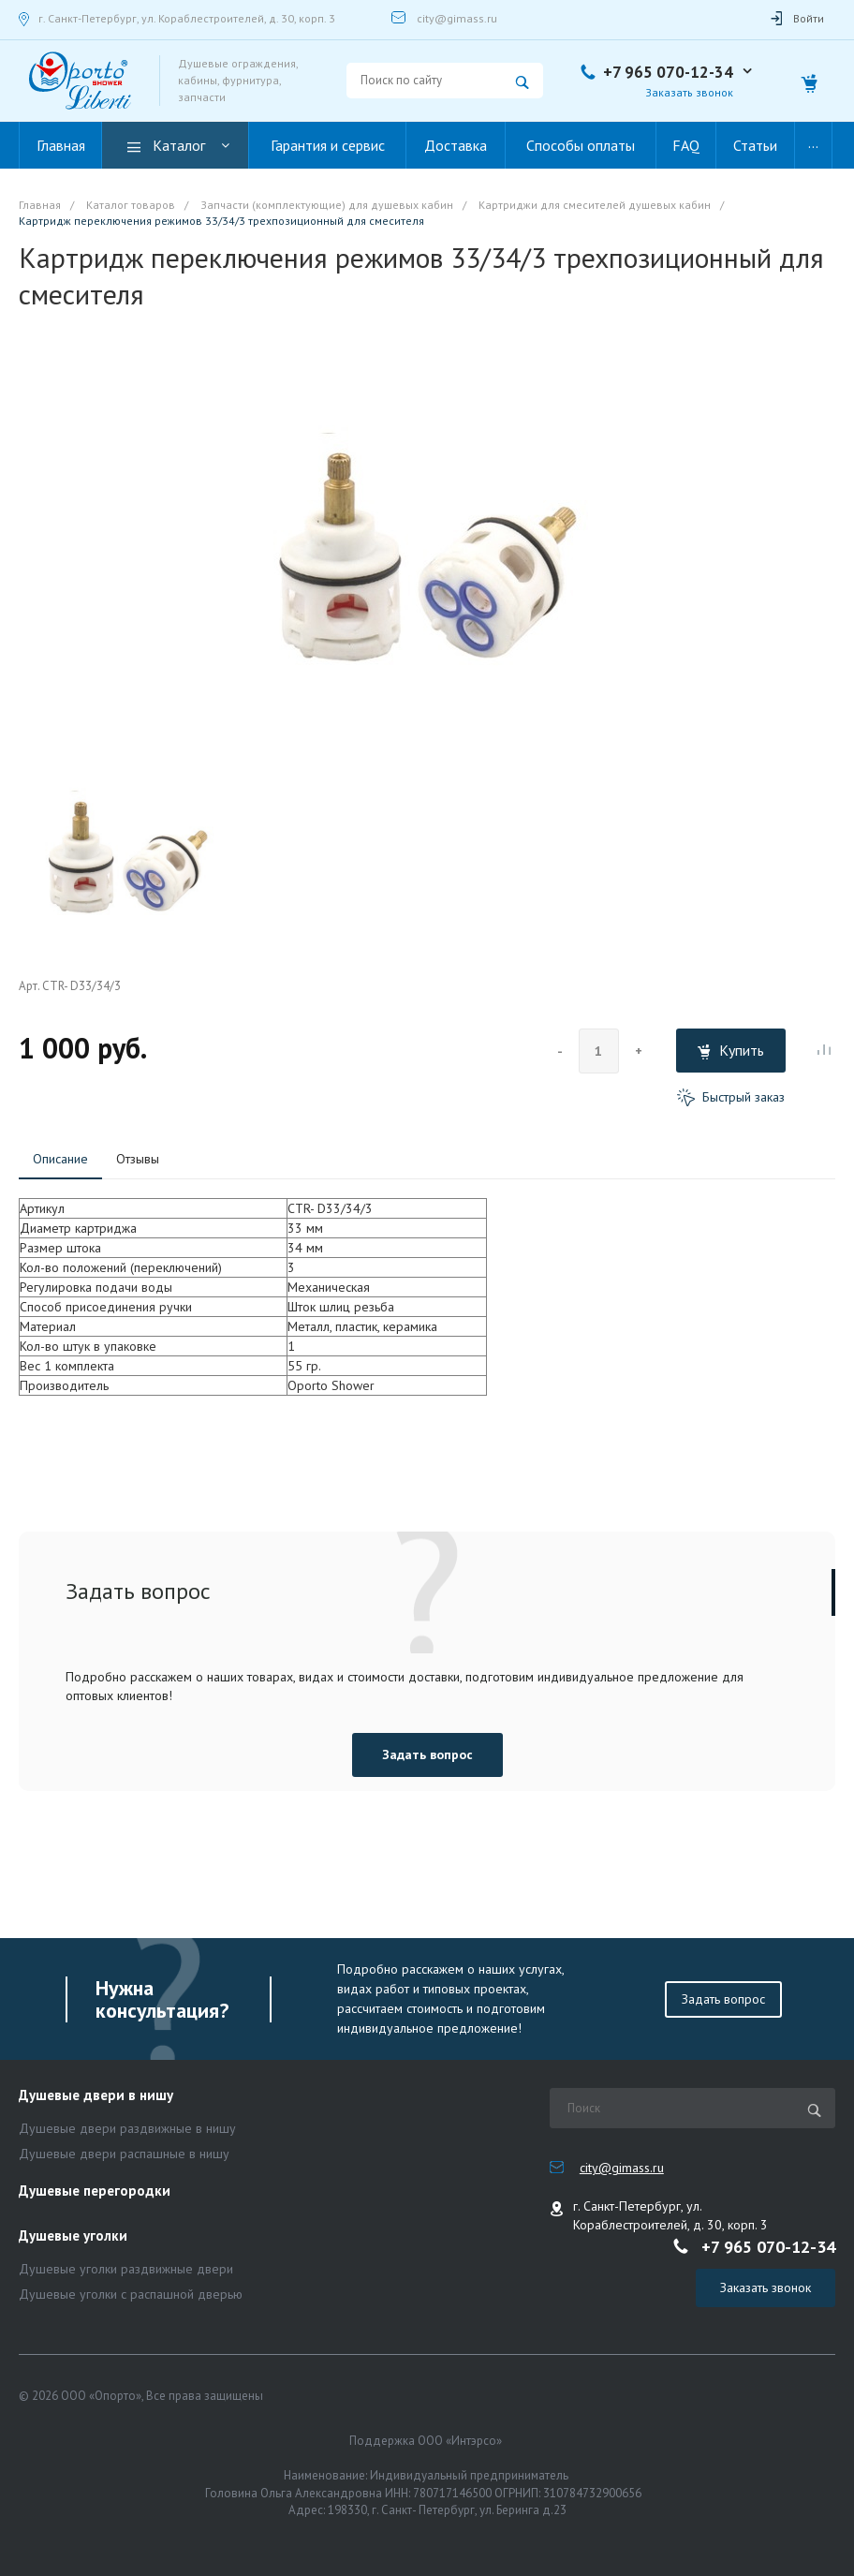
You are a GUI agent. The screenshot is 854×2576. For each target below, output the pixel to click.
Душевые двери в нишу (96, 2096)
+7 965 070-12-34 (668, 72)
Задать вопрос (427, 1754)
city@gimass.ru (457, 18)
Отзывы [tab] (137, 1158)
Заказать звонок (689, 92)
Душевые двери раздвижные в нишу (127, 2128)
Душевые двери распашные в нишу (124, 2153)
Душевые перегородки (94, 2191)
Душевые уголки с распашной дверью (131, 2294)
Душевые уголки (73, 2236)
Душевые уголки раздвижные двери (126, 2268)
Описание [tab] (60, 1158)
